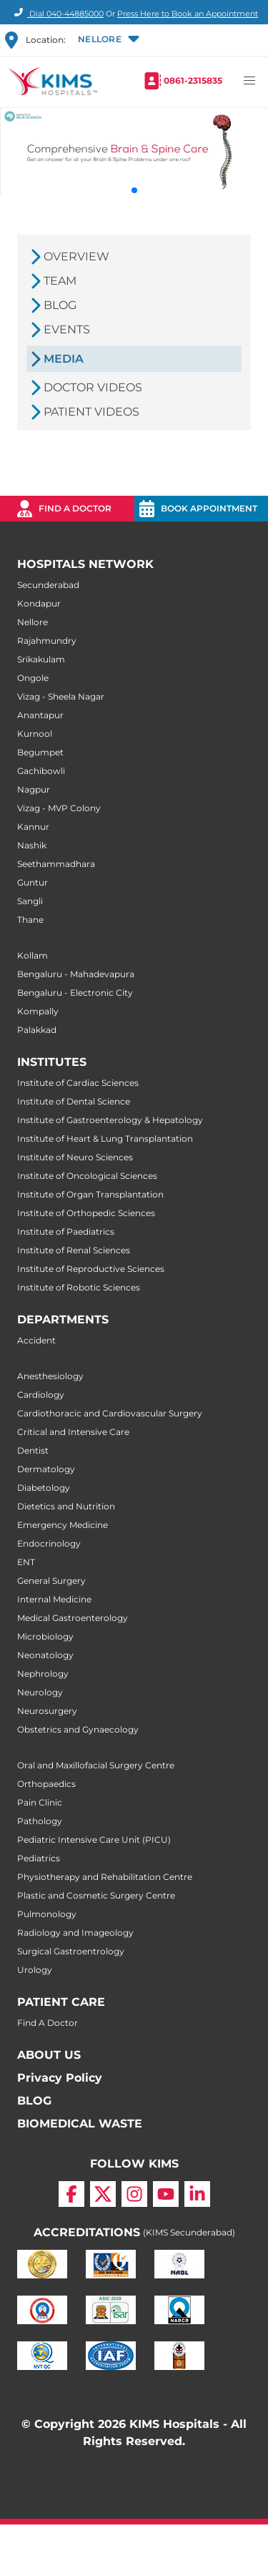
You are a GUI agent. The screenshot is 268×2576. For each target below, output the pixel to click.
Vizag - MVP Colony (59, 808)
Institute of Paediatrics (65, 1231)
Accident (36, 1340)
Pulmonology (46, 1914)
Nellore (32, 622)
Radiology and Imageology (75, 1932)
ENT (26, 1562)
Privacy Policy (59, 2078)
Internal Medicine (54, 1599)
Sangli (30, 901)
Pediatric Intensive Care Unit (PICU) (94, 1839)
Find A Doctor (47, 2022)
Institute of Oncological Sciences (87, 1175)
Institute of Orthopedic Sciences (86, 1213)
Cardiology (40, 1394)
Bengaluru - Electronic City (75, 992)
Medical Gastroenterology (72, 1617)
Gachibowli (41, 770)
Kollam (32, 955)
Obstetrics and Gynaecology (78, 1729)
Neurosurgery (47, 1710)
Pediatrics (38, 1858)
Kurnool (34, 733)
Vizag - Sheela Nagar (60, 696)
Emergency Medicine (62, 1524)
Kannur (33, 826)
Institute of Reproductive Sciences (90, 1268)
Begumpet (40, 752)
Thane (30, 919)
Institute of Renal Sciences (73, 1250)
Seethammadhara (56, 863)
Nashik (31, 845)
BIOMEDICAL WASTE (79, 2123)
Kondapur (39, 603)
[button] (107, 40)
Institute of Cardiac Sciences (78, 1082)
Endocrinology (49, 1543)
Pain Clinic (39, 1802)
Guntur (32, 882)
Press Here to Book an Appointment (187, 14)
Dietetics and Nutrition (66, 1506)
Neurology (40, 1692)
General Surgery (51, 1580)
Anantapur (40, 715)
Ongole (33, 677)
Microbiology (45, 1636)
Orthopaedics (46, 1783)
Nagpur (33, 789)
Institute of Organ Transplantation (90, 1194)
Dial (57, 14)
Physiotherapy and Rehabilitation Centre (104, 1876)
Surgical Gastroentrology (70, 1951)
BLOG (34, 2100)
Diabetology (43, 1487)
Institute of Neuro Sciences (75, 1157)
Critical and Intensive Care (73, 1431)
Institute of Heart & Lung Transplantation (105, 1138)
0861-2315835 (193, 80)
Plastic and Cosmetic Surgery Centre (96, 1895)
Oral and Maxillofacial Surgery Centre (95, 1765)
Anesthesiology (50, 1376)
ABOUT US (49, 2055)
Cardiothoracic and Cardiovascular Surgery (109, 1413)
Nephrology (43, 1673)
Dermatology (46, 1469)
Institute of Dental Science (73, 1101)
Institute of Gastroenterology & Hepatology (110, 1120)
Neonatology (45, 1655)
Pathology (39, 1821)
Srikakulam (41, 659)
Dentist (33, 1450)
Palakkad (36, 1029)
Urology (34, 1969)
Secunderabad (48, 584)
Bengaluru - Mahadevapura (75, 974)
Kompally (38, 1011)
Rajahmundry (46, 640)
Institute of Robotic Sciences (78, 1287)
